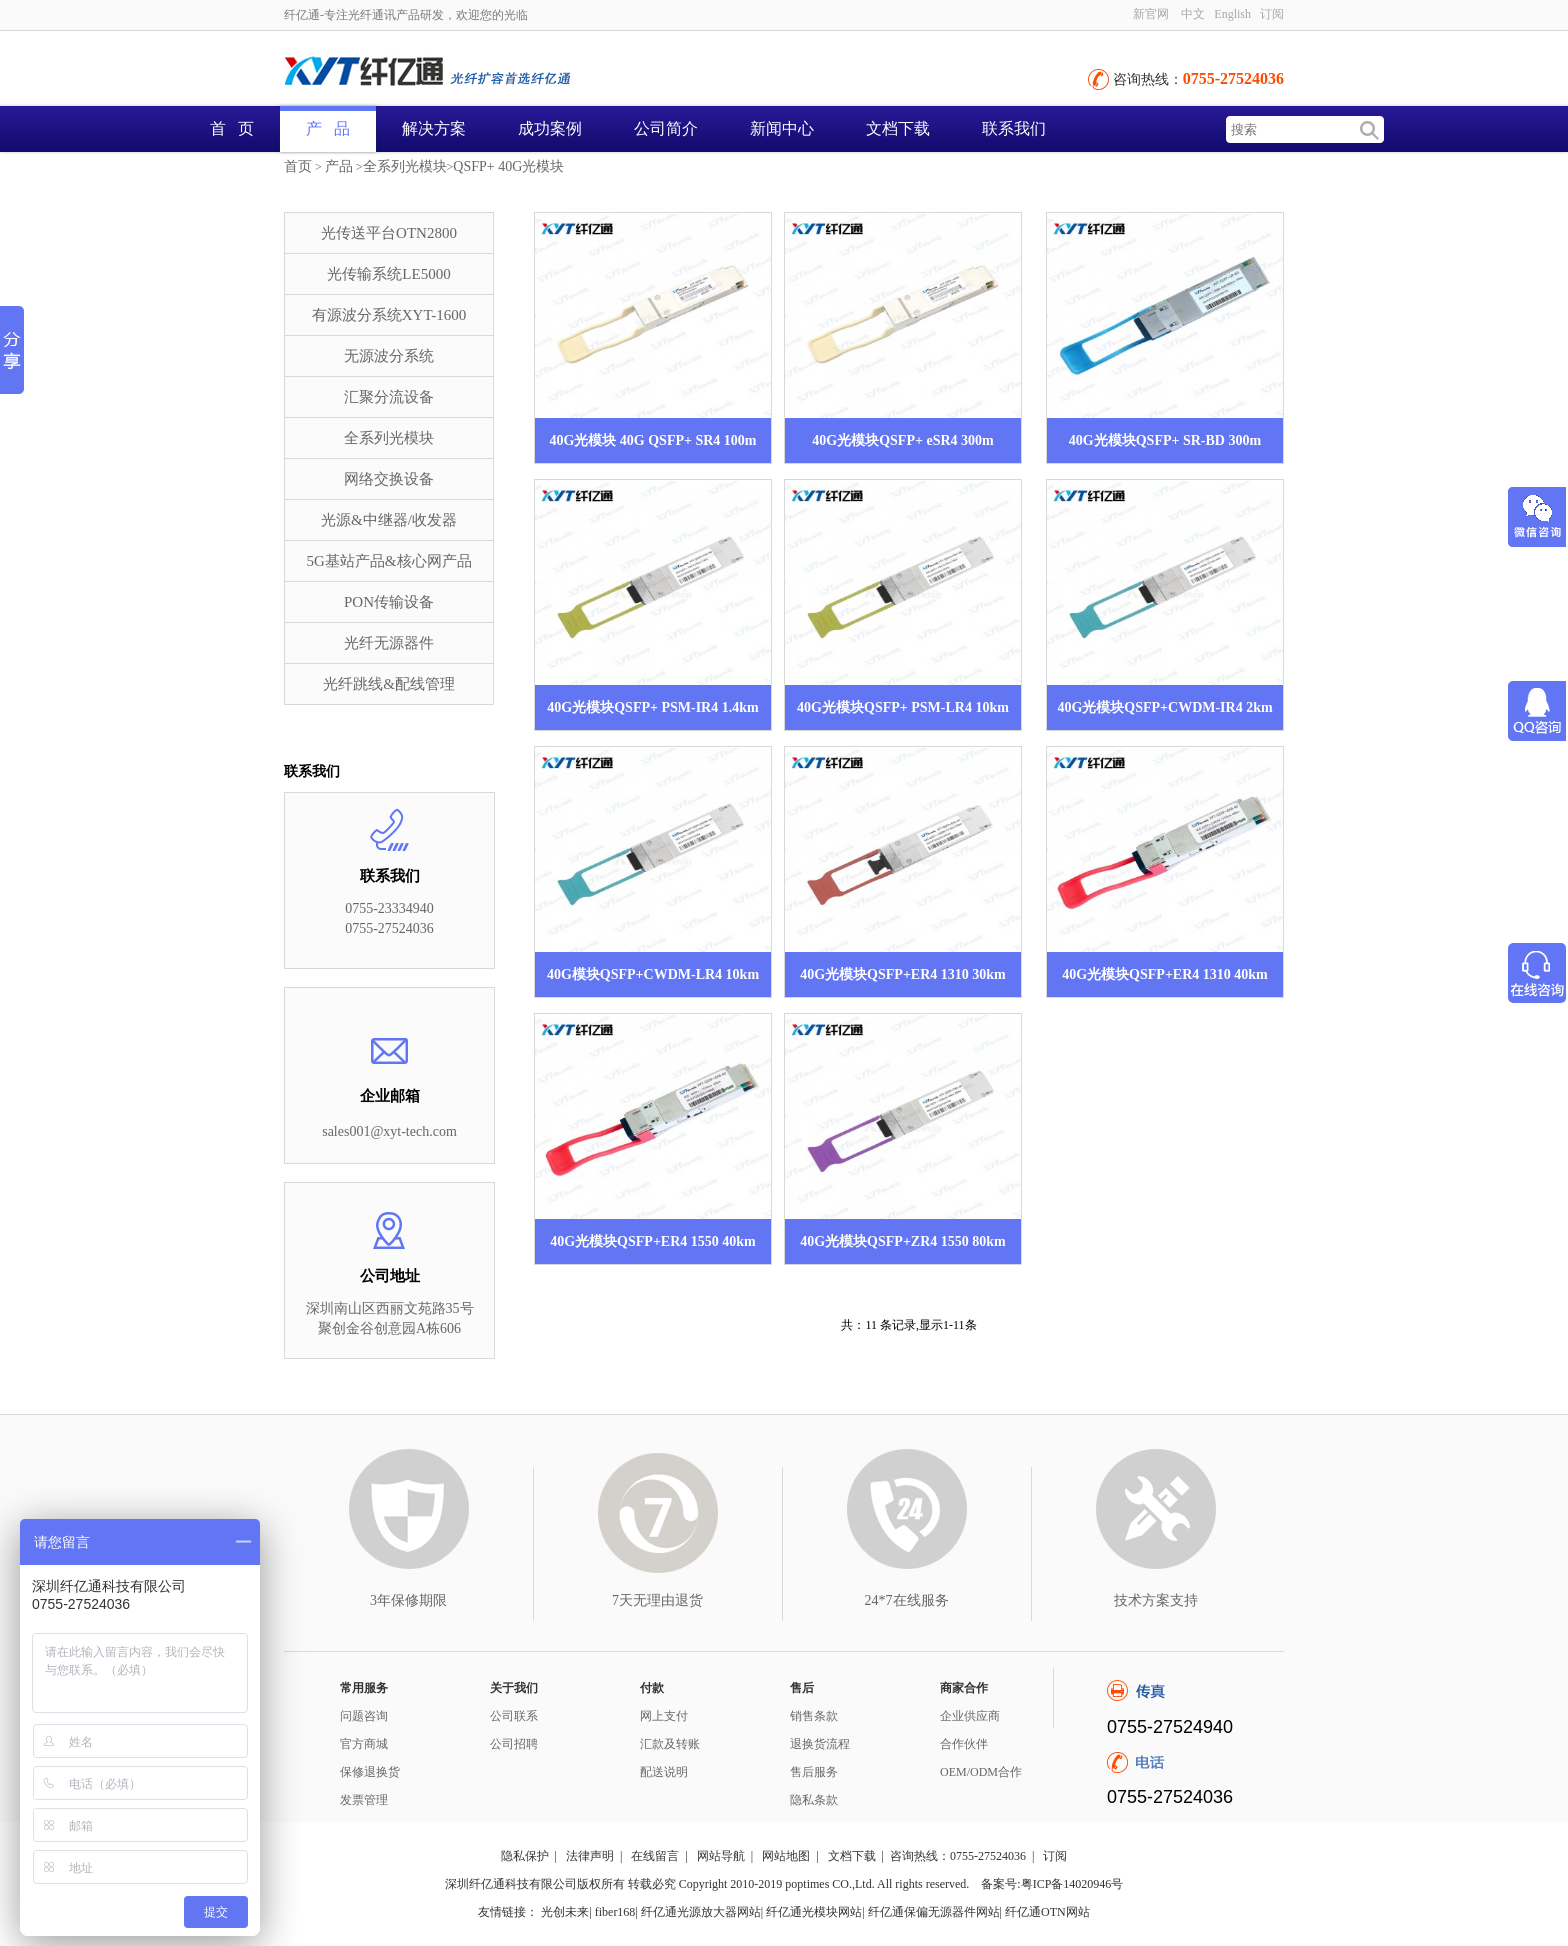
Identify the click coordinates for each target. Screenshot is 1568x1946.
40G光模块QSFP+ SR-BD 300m (1165, 440)
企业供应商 (970, 1716)
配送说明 (664, 1772)
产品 (339, 166)
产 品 (328, 128)
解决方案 (434, 128)
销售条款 (814, 1716)
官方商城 (364, 1744)
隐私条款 (814, 1800)
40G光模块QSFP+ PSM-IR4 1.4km (652, 707)
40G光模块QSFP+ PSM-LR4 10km (903, 707)
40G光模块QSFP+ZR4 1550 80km (903, 1241)
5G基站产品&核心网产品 (389, 561)
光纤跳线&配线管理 (389, 684)
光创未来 (565, 1912)
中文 (1193, 14)
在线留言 (655, 1856)
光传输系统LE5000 (388, 274)
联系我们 (1014, 128)
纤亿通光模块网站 (814, 1912)
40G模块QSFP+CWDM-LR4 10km (653, 974)
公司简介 (666, 128)
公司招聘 (514, 1744)
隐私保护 (525, 1856)
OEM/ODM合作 (981, 1772)
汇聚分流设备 (389, 397)
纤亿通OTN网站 (1047, 1912)
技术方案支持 (1156, 1600)
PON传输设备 (389, 602)
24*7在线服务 (907, 1600)
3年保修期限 (408, 1600)
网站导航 (721, 1856)
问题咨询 (364, 1716)
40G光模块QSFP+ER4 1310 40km (1165, 974)
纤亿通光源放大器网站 (701, 1912)
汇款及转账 (670, 1744)
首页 (298, 166)
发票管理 (364, 1800)
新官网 (1151, 14)
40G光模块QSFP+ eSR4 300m (902, 440)
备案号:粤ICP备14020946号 (1052, 1884)
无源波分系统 (389, 356)
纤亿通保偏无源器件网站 (934, 1912)
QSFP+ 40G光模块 (508, 166)
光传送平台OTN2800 (389, 233)
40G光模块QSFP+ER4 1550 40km (653, 1241)
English (1232, 14)
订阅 (1272, 14)
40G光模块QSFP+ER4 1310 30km (903, 974)
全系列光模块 (405, 166)
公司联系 (514, 1716)
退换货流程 (820, 1744)
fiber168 (615, 1912)
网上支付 (664, 1716)
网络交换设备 (389, 479)
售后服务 (814, 1772)
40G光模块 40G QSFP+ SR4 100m (652, 440)
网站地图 (786, 1856)
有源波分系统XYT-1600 (389, 315)
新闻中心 (782, 128)
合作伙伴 (964, 1744)
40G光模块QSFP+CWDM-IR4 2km (1164, 707)
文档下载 (898, 128)
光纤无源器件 (389, 643)
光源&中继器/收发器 (389, 520)
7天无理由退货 (657, 1600)
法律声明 (590, 1856)
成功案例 (550, 128)
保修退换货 (370, 1772)
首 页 (232, 128)
